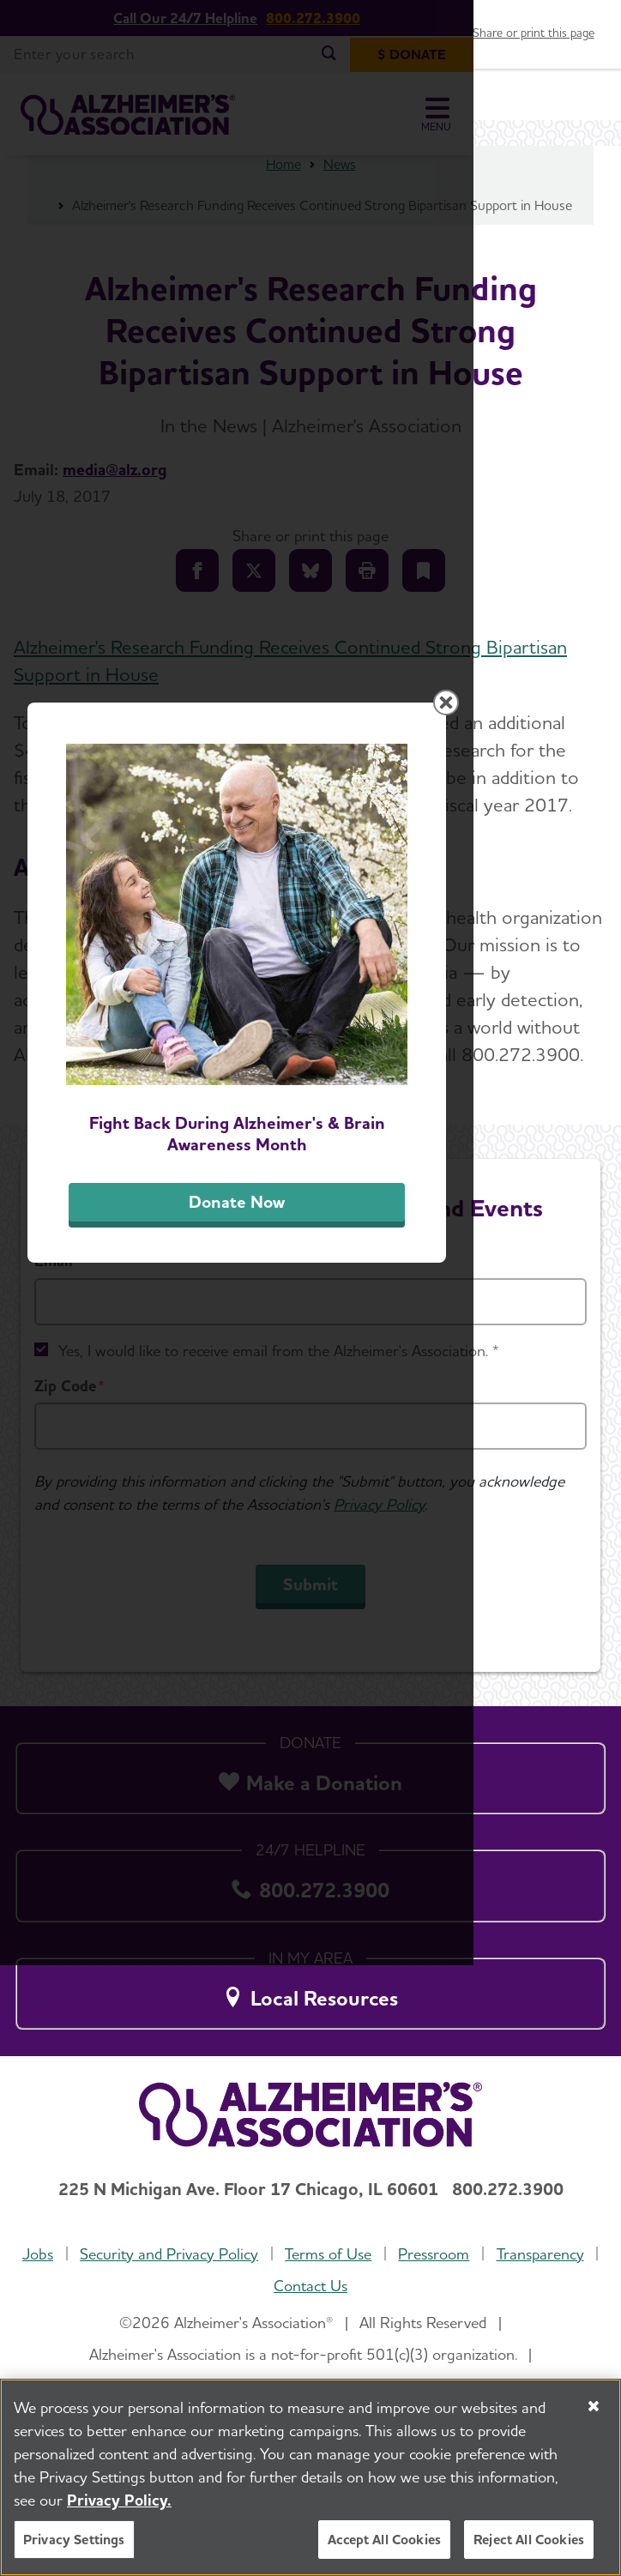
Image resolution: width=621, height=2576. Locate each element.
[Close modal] (593, 945)
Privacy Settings (74, 2539)
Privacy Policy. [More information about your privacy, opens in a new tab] (119, 2500)
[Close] (593, 2406)
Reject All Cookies (528, 2539)
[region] (310, 2477)
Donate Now (310, 1570)
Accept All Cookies (384, 2539)
